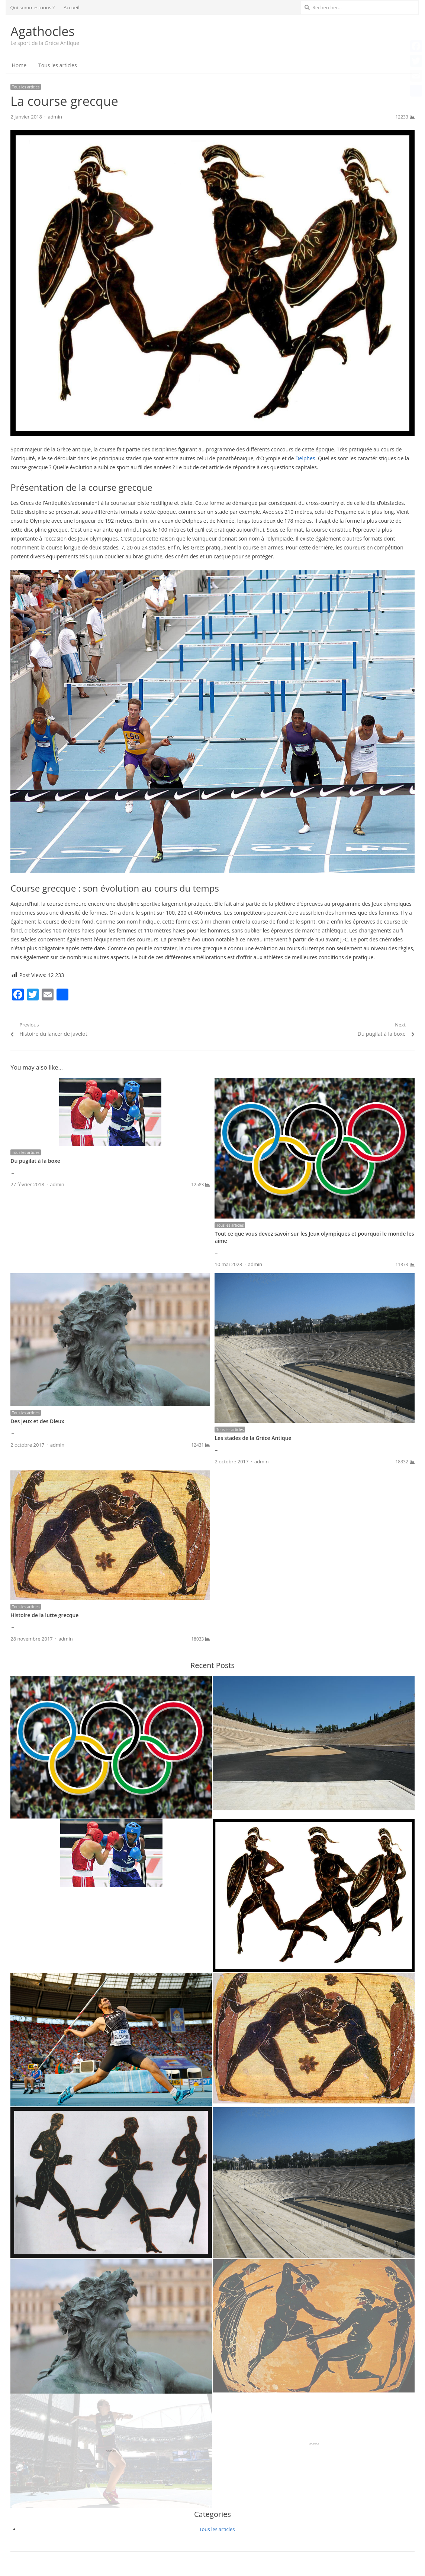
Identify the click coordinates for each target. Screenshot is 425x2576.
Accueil (72, 7)
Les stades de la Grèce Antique (253, 1437)
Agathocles (42, 31)
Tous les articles (57, 65)
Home (19, 65)
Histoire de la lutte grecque (44, 1615)
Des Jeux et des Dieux (37, 1421)
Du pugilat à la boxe (35, 1160)
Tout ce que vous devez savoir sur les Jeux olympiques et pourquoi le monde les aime (314, 1237)
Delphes (305, 458)
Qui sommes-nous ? (32, 7)
